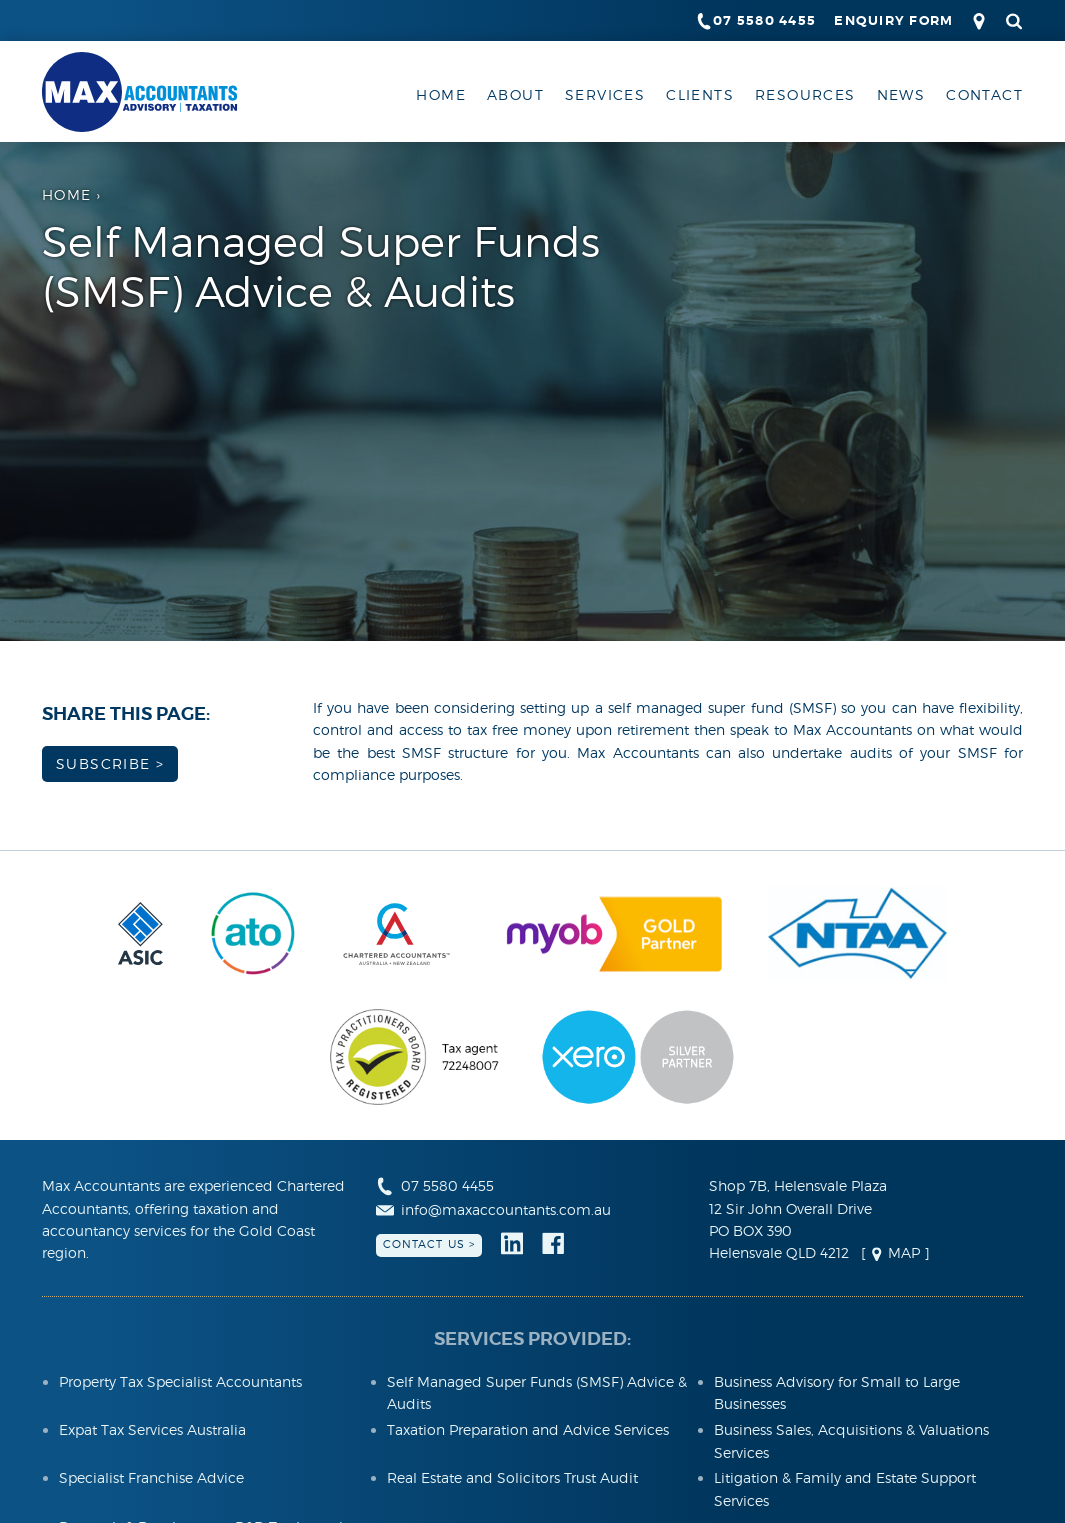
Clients (700, 94)
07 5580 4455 (756, 21)
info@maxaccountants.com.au (493, 1210)
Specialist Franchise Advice (151, 1477)
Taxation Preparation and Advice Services (528, 1429)
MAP (895, 1252)
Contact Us (424, 1244)
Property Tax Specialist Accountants (180, 1381)
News (901, 94)
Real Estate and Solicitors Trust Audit (512, 1477)
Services (605, 94)
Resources (805, 94)
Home (441, 94)
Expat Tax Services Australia (152, 1429)
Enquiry (893, 21)
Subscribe (103, 763)
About (515, 94)
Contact (984, 94)
